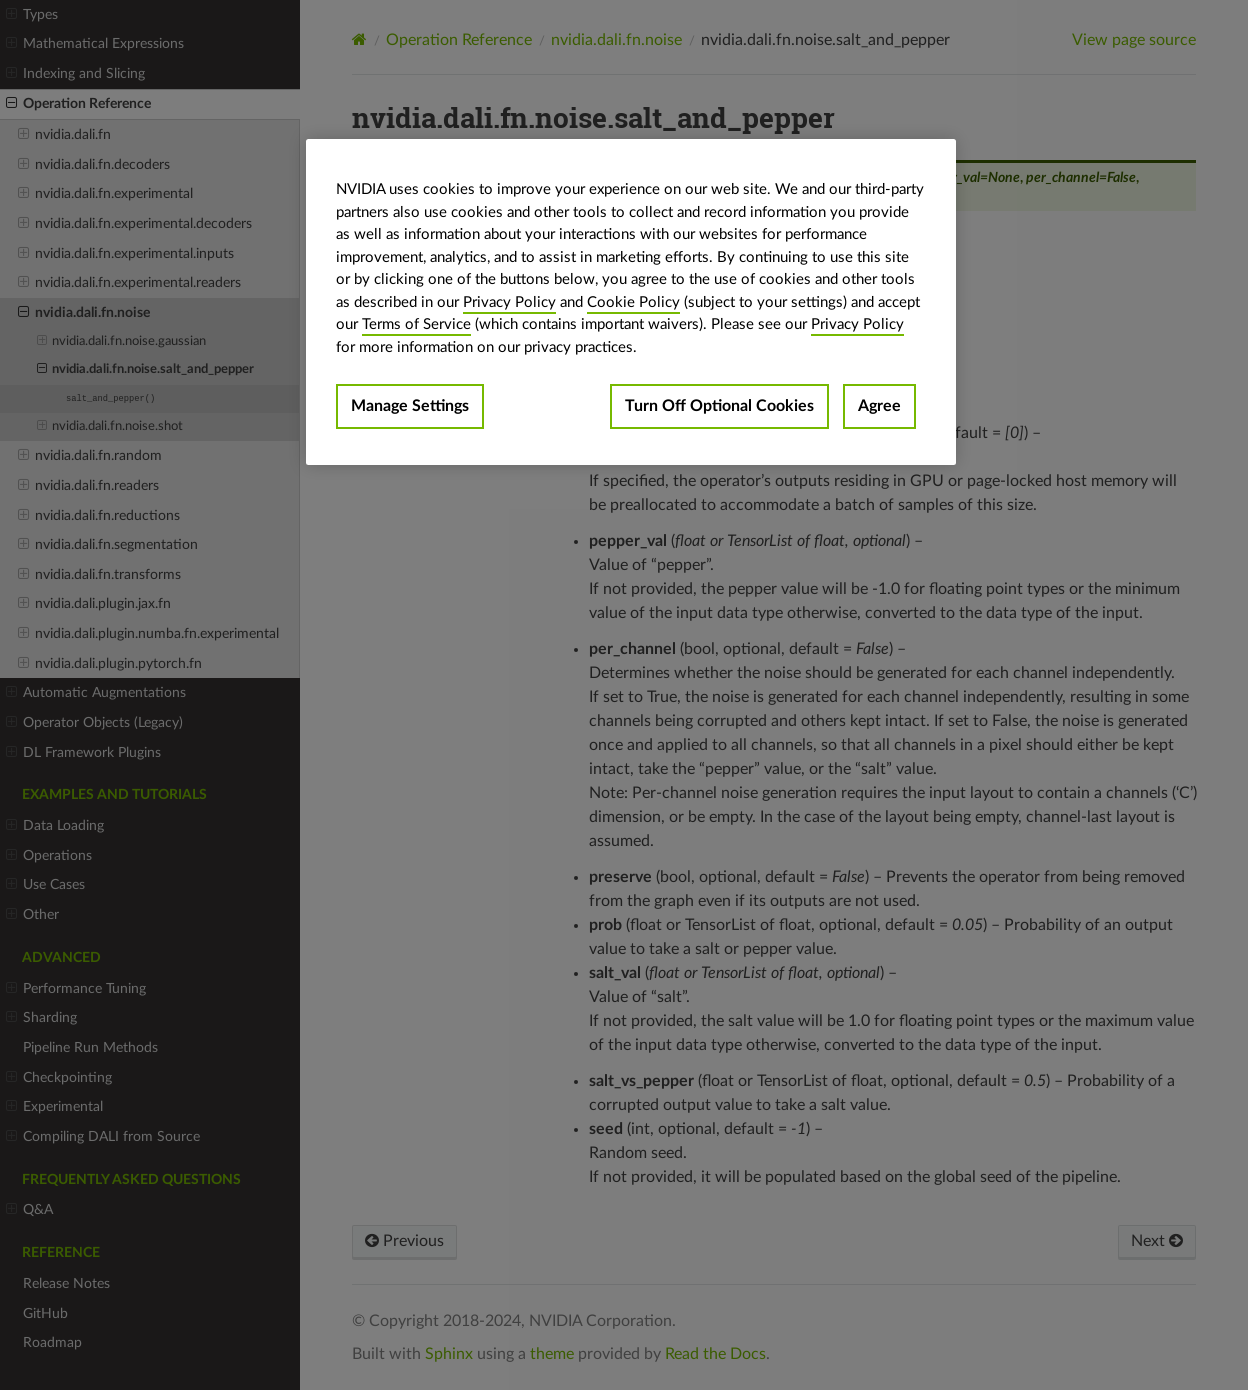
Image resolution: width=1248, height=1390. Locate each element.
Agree (879, 406)
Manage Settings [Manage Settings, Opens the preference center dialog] (410, 406)
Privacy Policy (509, 302)
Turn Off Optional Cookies (719, 406)
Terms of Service (416, 324)
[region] (631, 302)
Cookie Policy (633, 302)
